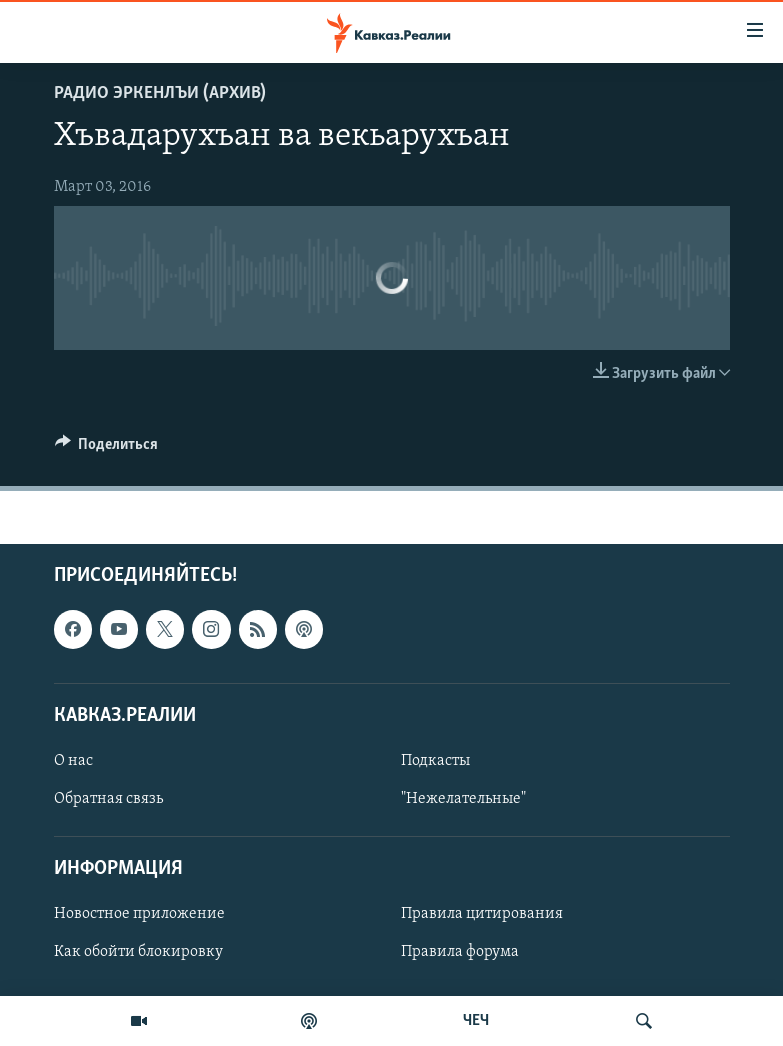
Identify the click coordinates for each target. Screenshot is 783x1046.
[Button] (107, 449)
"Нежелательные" (463, 799)
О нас (73, 761)
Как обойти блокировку (138, 953)
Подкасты (435, 761)
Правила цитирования (482, 915)
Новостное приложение (139, 915)
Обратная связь (108, 799)
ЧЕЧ (476, 1021)
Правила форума (460, 953)
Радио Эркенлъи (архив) (160, 93)
